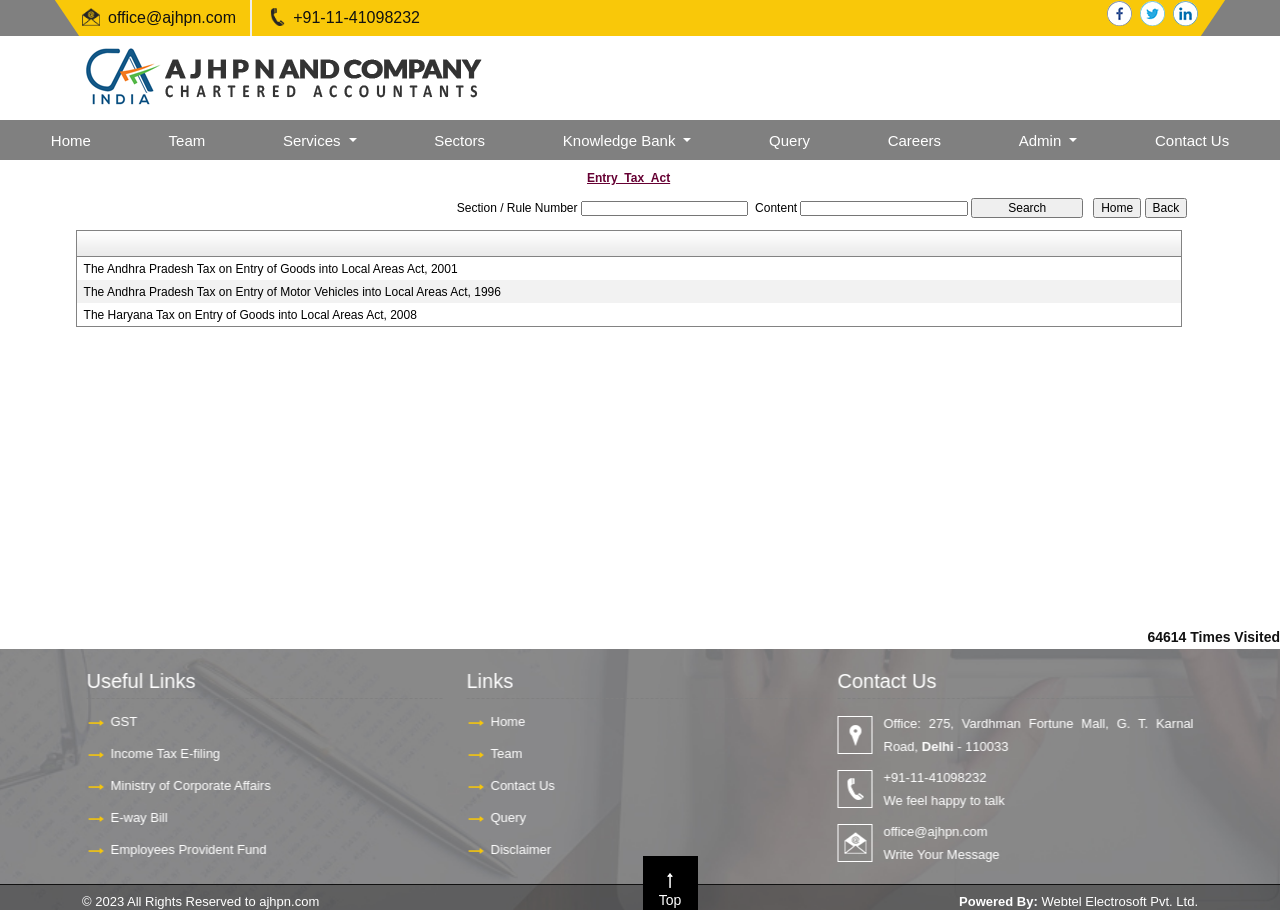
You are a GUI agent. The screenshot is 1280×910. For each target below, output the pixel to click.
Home (71, 140)
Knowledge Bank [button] (621, 140)
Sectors (459, 140)
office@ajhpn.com (172, 17)
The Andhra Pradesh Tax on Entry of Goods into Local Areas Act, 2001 (271, 269)
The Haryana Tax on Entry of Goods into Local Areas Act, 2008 (250, 315)
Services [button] (314, 140)
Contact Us (1192, 140)
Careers (914, 140)
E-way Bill (129, 817)
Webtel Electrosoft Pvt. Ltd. (1119, 901)
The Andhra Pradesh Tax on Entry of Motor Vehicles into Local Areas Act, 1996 (292, 292)
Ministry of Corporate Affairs (181, 785)
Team (187, 140)
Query (789, 140)
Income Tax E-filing (156, 753)
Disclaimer (511, 849)
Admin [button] (1042, 140)
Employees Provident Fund (179, 849)
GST (114, 721)
